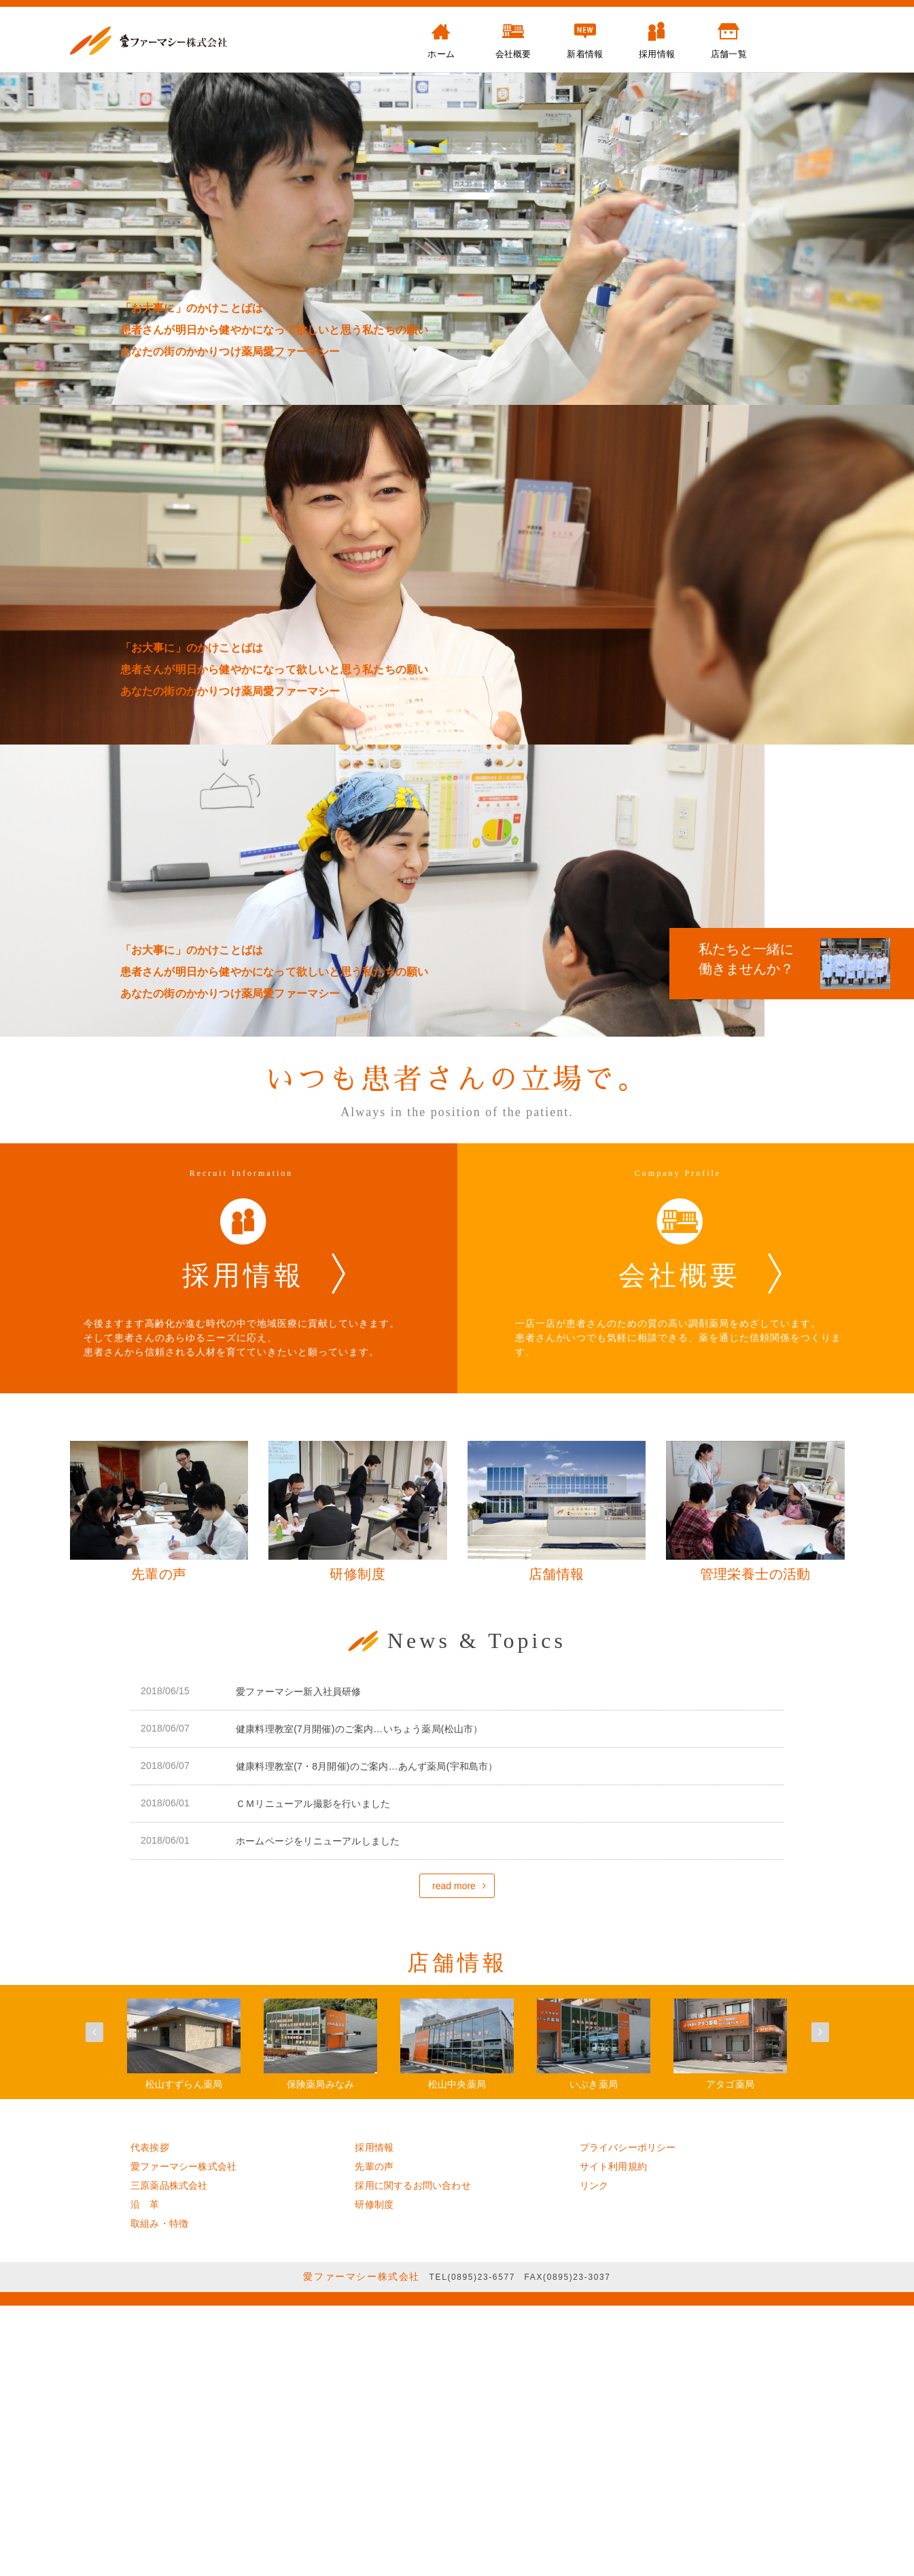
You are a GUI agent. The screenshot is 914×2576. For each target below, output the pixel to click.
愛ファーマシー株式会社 (183, 2166)
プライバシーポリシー (628, 2147)
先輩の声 (374, 2166)
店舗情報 (457, 1962)
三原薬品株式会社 (169, 2185)
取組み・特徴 (159, 2223)
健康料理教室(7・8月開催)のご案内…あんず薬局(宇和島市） (367, 1766)
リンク (594, 2185)
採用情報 (374, 2147)
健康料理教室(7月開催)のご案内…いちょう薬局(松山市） (359, 1728)
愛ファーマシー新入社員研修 (299, 1691)
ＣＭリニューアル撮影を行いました (313, 1803)
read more (454, 1885)
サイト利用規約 (613, 2166)
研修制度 (374, 2204)
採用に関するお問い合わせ (412, 2185)
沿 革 (145, 2204)
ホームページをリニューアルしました (318, 1841)
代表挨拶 (149, 2147)
